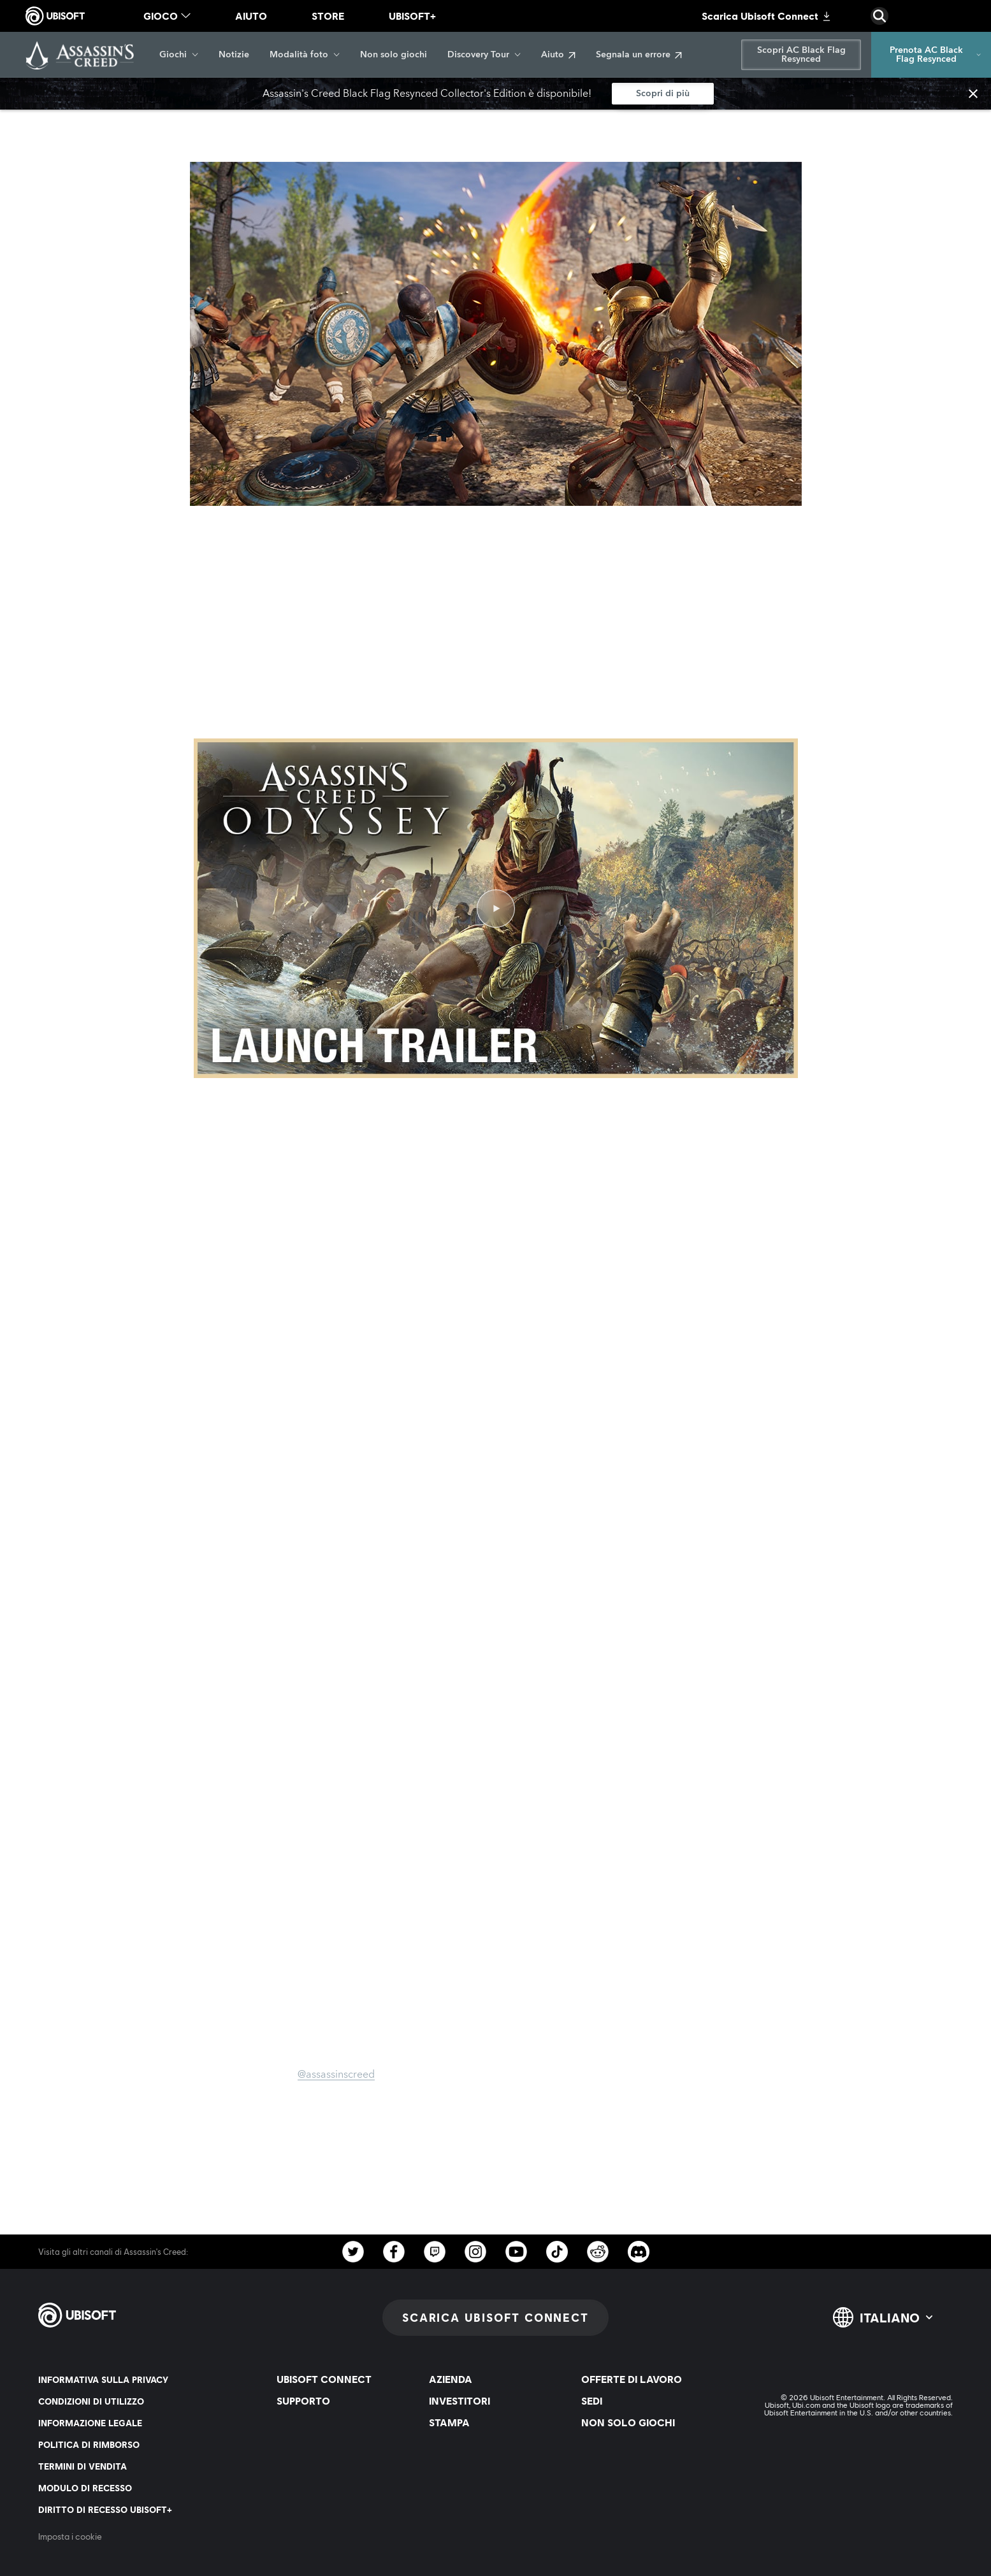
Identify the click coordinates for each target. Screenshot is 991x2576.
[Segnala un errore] (639, 55)
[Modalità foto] (305, 55)
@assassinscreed (336, 2074)
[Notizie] (234, 55)
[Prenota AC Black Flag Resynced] (931, 55)
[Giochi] (178, 55)
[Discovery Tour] (484, 55)
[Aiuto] (558, 55)
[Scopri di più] (663, 93)
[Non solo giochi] (393, 55)
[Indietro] (62, 121)
